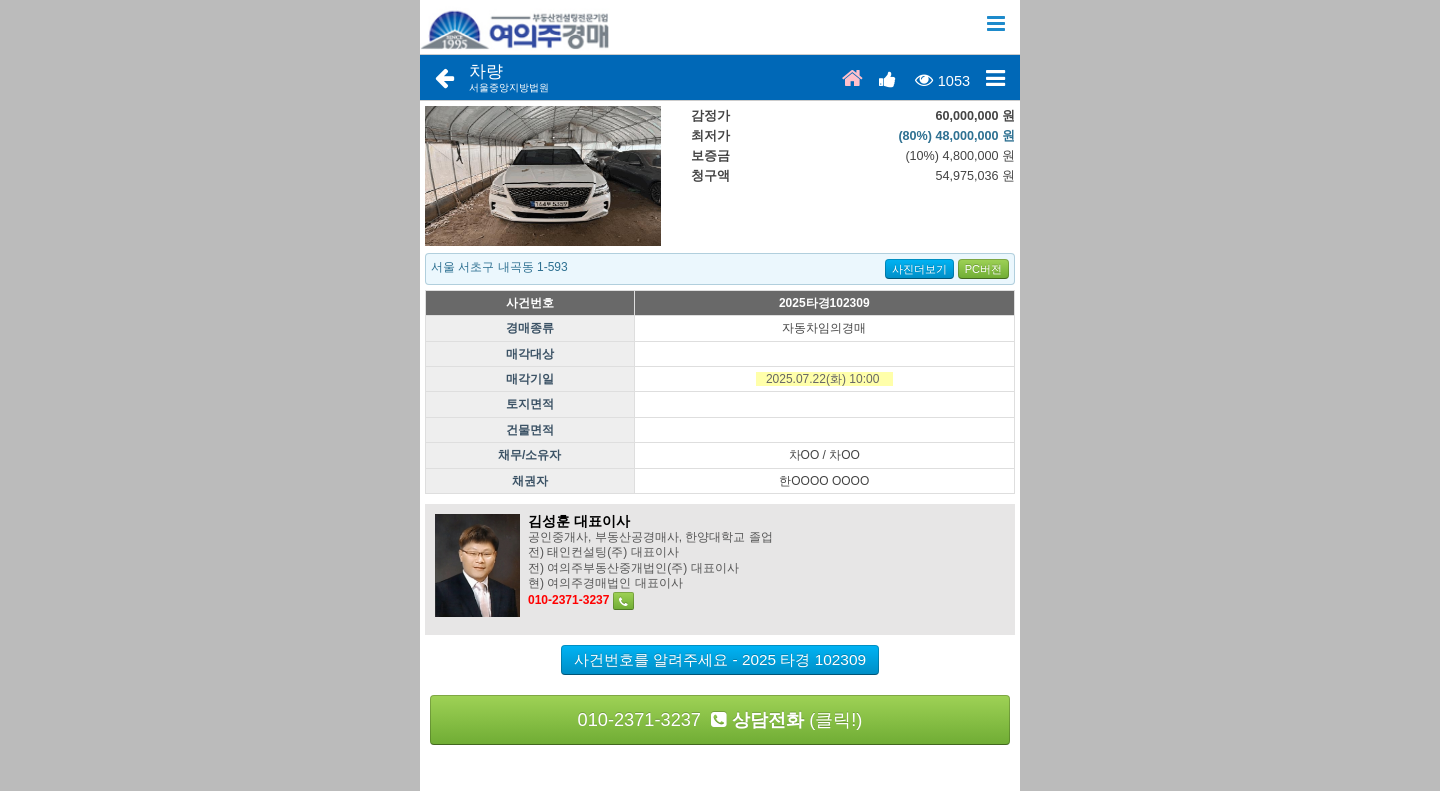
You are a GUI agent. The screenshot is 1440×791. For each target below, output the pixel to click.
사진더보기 (919, 269)
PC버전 (983, 269)
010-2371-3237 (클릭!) (720, 720)
